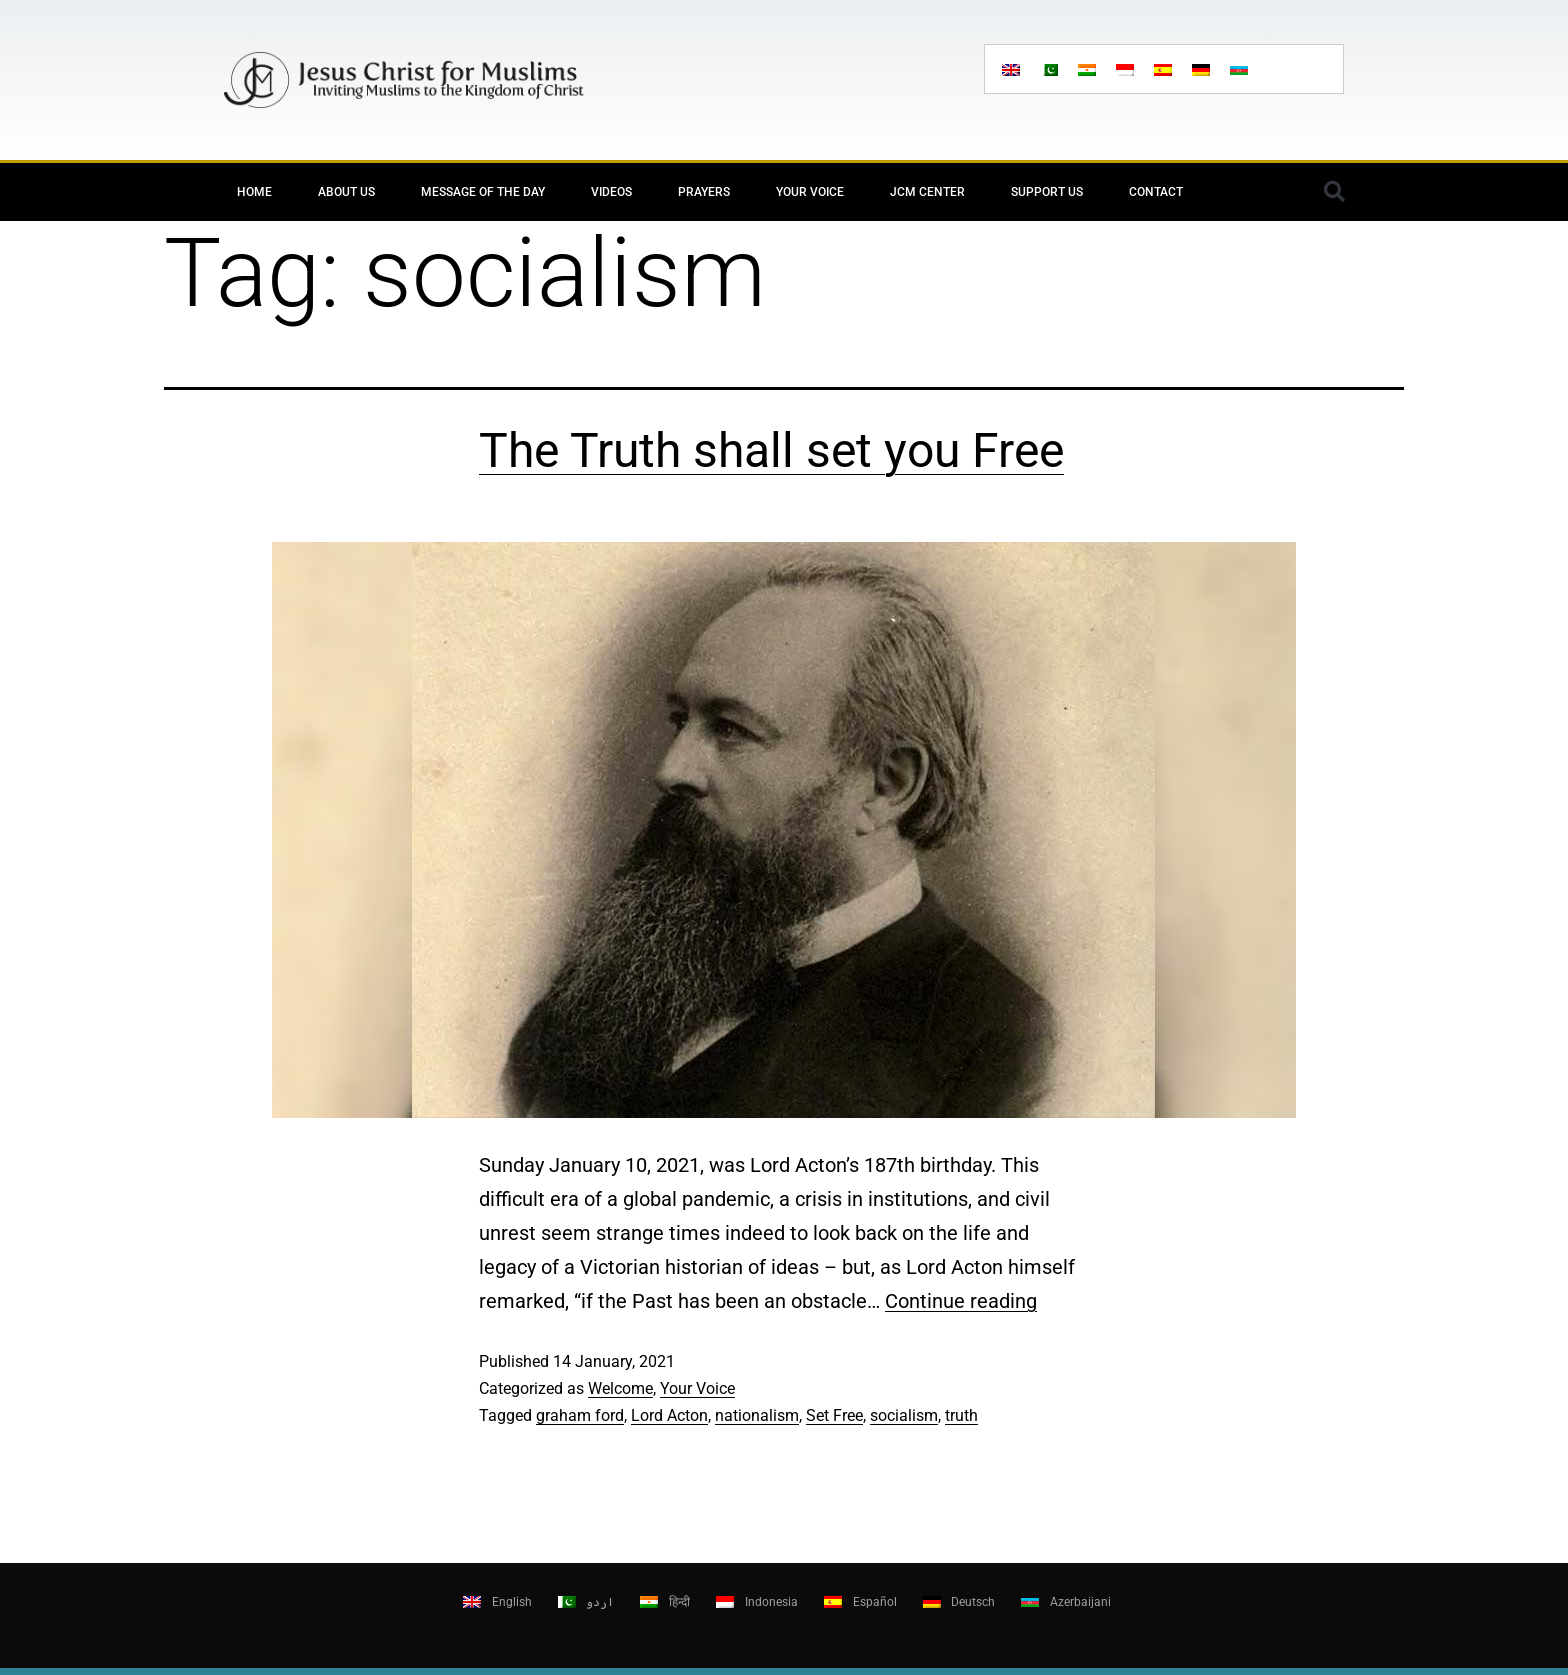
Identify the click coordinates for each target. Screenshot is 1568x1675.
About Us (346, 192)
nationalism (757, 1415)
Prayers (704, 192)
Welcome (620, 1388)
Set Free (834, 1415)
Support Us (1047, 192)
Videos (611, 192)
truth (961, 1415)
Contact (1156, 192)
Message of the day (483, 192)
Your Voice (810, 192)
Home (254, 192)
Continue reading (961, 1301)
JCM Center (927, 192)
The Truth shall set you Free (771, 450)
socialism (904, 1415)
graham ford (580, 1415)
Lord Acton (669, 1415)
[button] (1334, 192)
